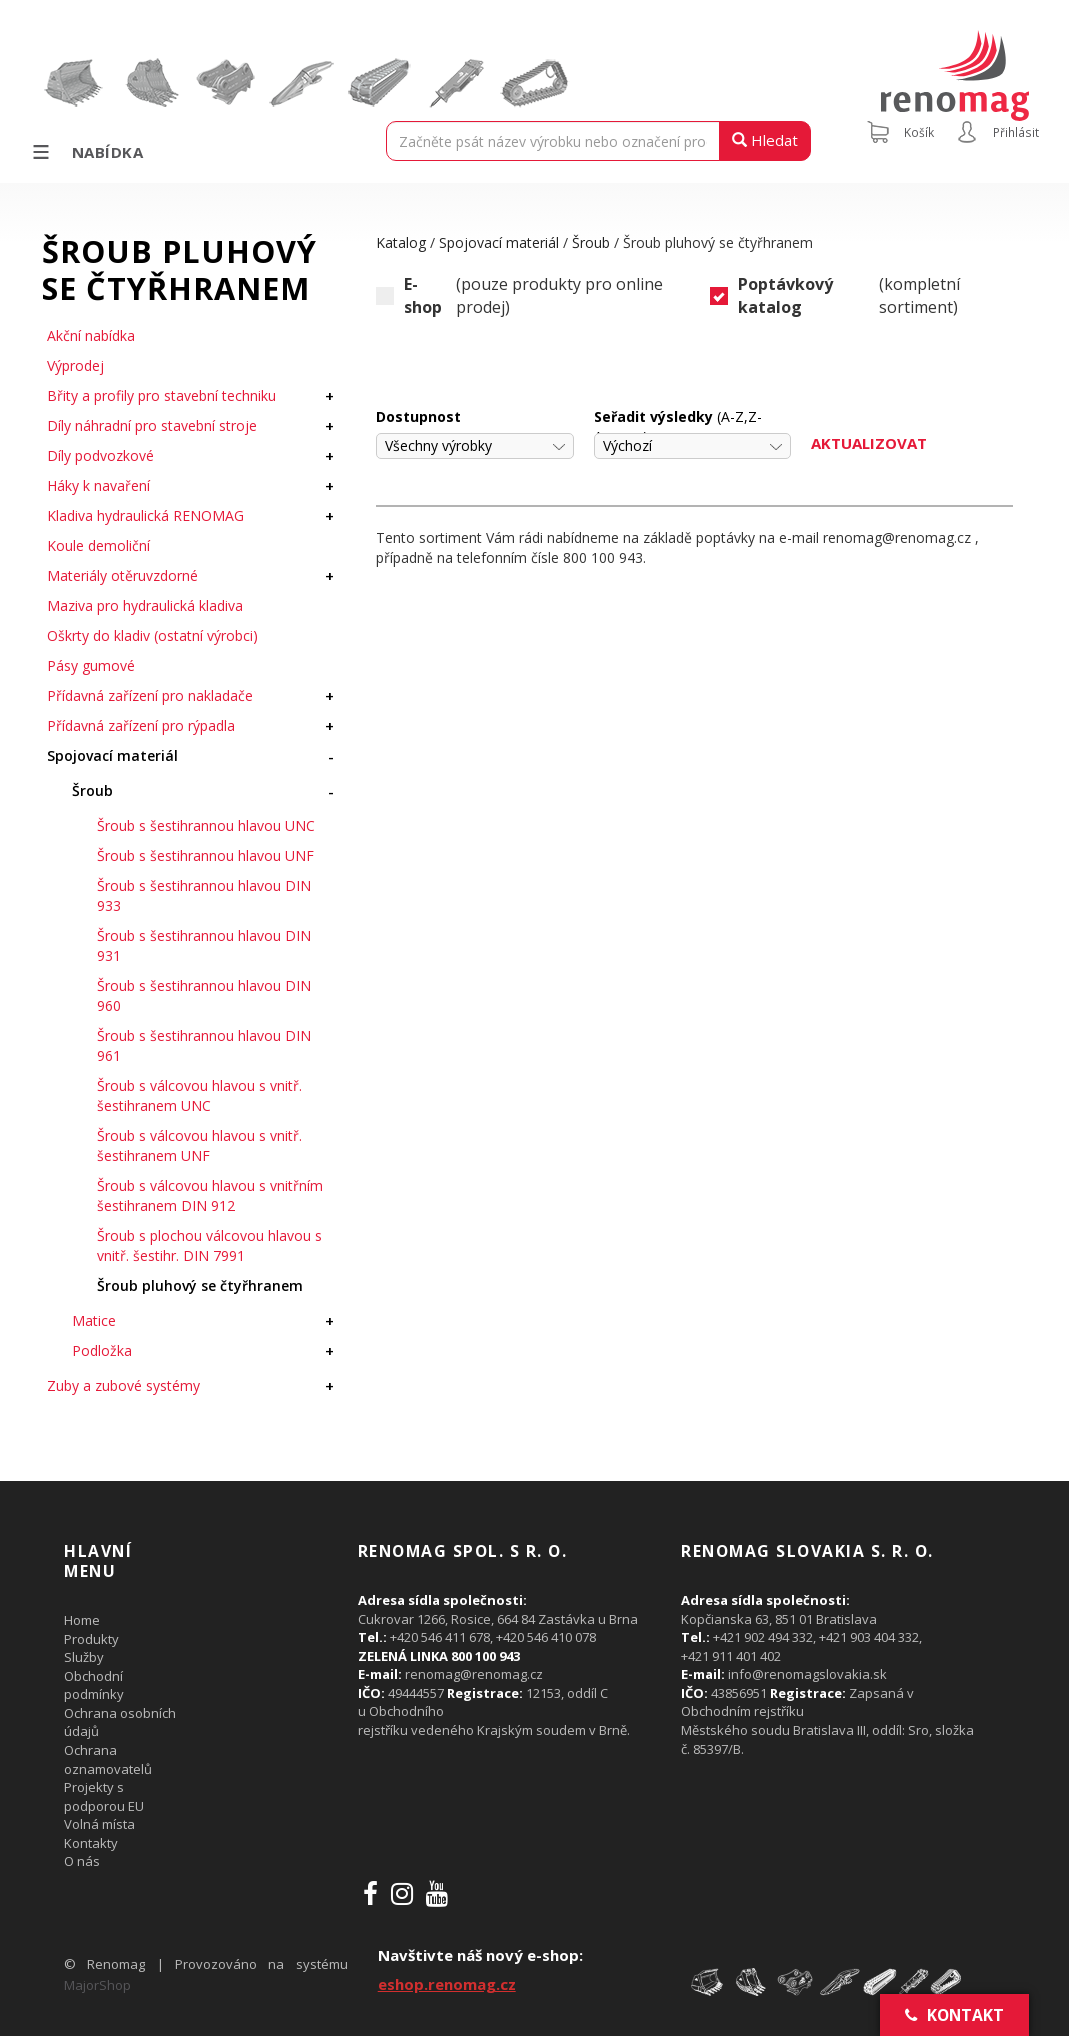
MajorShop (97, 1985)
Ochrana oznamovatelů (108, 1759)
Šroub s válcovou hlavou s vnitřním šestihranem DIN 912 (210, 1195)
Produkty (91, 1639)
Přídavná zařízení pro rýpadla (141, 725)
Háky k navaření (98, 485)
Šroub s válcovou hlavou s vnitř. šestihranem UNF (199, 1145)
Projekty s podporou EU (104, 1796)
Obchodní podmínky (94, 1685)
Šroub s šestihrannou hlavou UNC (206, 825)
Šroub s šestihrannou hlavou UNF (205, 855)
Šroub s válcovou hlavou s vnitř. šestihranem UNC (199, 1095)
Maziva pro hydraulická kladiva (145, 605)
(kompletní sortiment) (835, 296)
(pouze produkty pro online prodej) (519, 296)
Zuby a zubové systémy (123, 1385)
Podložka (102, 1350)
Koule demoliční (98, 545)
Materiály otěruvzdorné (122, 575)
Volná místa (99, 1824)
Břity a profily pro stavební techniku (161, 395)
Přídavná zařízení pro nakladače (150, 695)
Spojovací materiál (112, 755)
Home (82, 1620)
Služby (84, 1657)
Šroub (92, 790)
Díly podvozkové (100, 455)
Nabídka (86, 152)
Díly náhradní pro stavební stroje (152, 425)
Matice (94, 1320)
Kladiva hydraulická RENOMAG (145, 515)
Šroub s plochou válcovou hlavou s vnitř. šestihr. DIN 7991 (209, 1245)
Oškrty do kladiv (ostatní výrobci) (152, 635)
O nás (82, 1861)
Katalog (401, 242)
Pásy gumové (91, 665)
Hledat (765, 140)
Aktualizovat (869, 443)
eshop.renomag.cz (447, 1984)
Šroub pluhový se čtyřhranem (200, 1285)
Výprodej (75, 365)
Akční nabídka (91, 335)
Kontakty (91, 1843)
